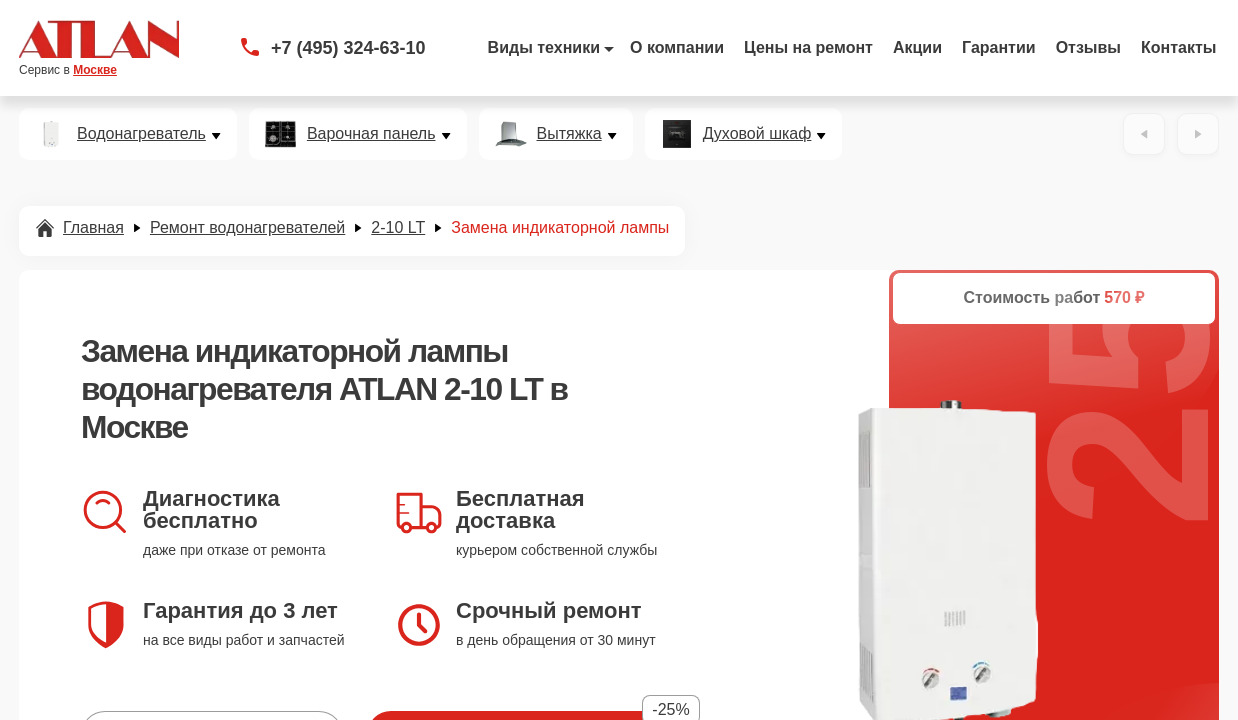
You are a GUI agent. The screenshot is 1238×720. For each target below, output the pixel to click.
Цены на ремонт (808, 47)
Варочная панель (371, 134)
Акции (917, 47)
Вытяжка (569, 134)
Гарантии (999, 47)
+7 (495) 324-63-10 (348, 48)
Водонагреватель (141, 134)
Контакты (1178, 47)
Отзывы (1088, 47)
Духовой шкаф (757, 134)
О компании (677, 47)
